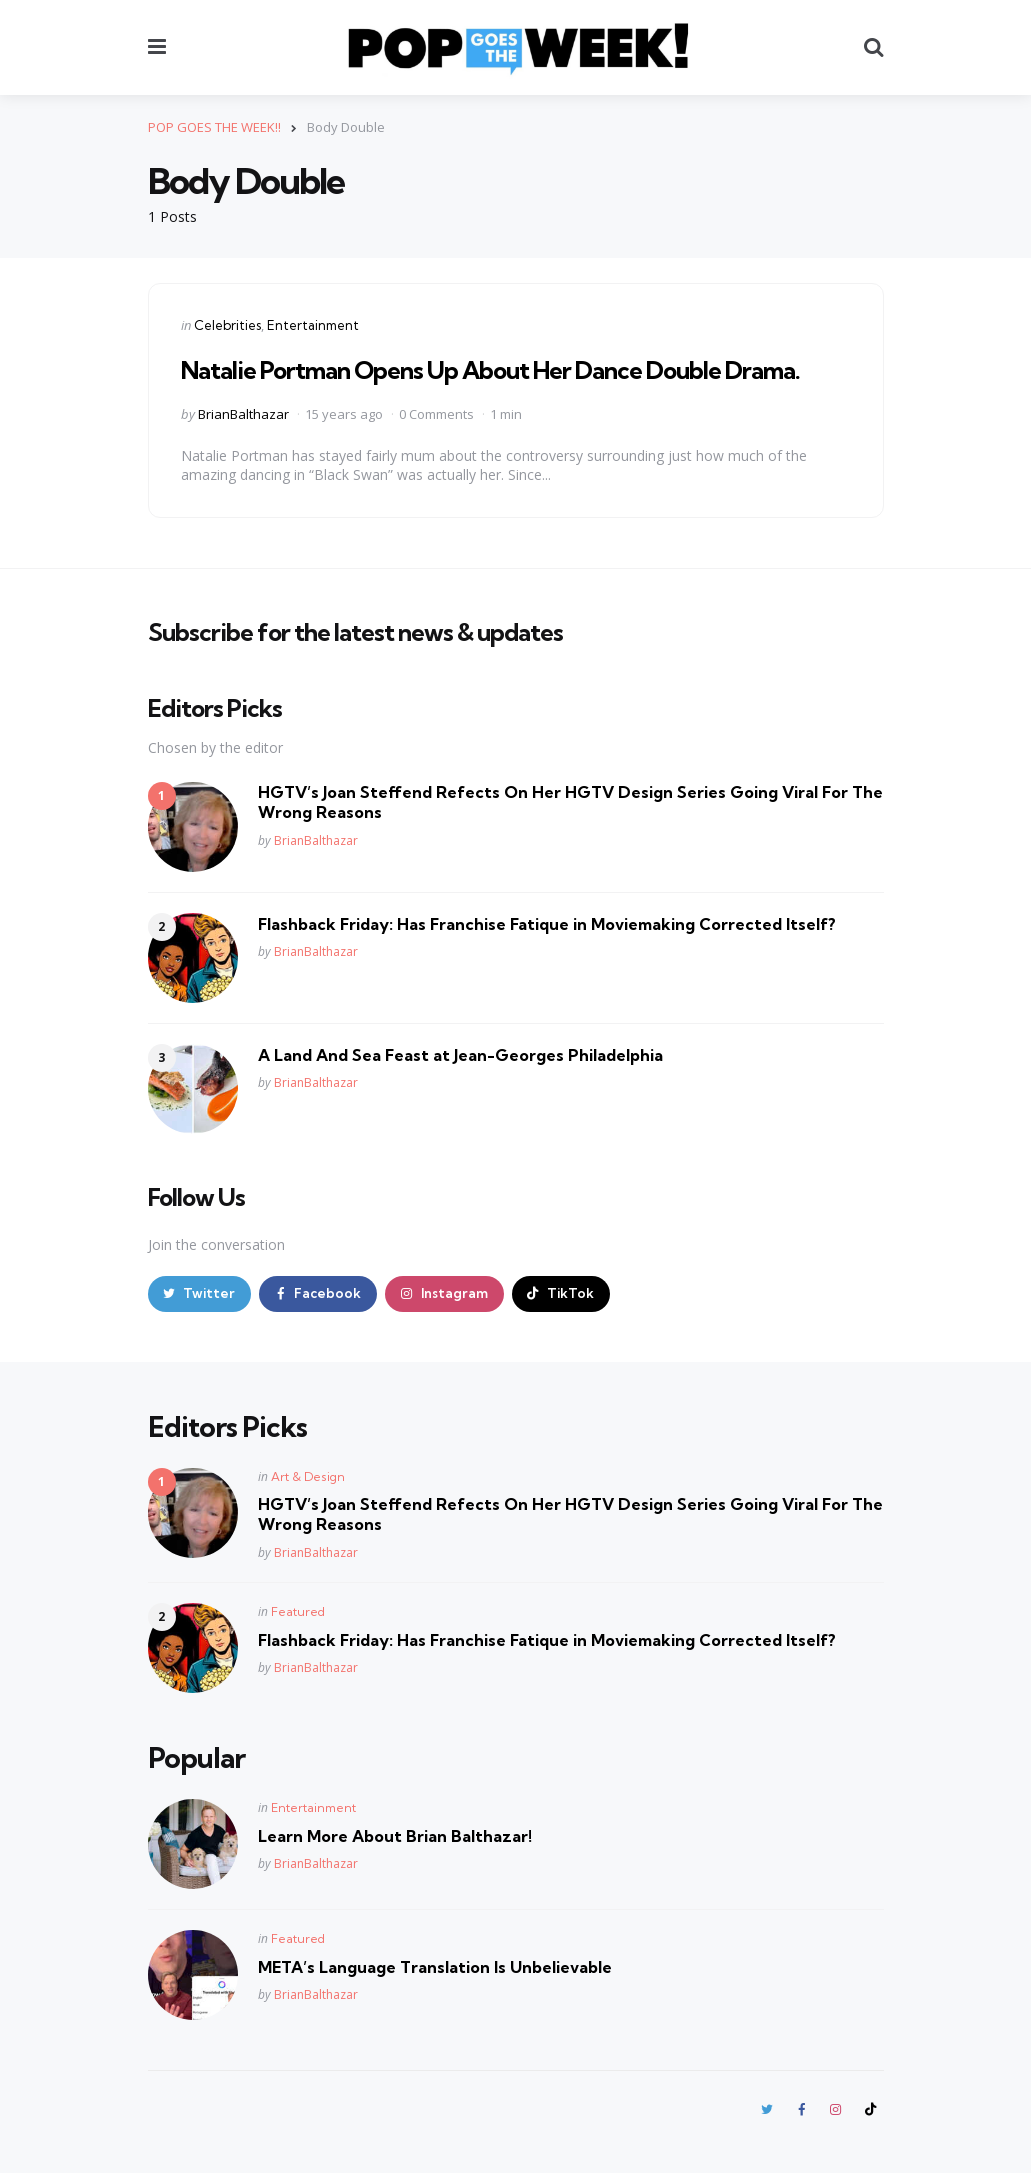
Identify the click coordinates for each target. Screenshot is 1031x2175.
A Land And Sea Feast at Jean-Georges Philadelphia (460, 1054)
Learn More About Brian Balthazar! (395, 1836)
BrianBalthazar (243, 413)
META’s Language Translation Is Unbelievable (435, 1967)
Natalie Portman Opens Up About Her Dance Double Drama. (490, 370)
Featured (298, 1612)
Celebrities (227, 325)
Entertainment (313, 325)
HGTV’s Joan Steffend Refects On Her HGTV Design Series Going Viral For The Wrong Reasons (570, 801)
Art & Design (308, 1476)
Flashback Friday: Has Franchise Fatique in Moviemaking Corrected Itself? (547, 923)
